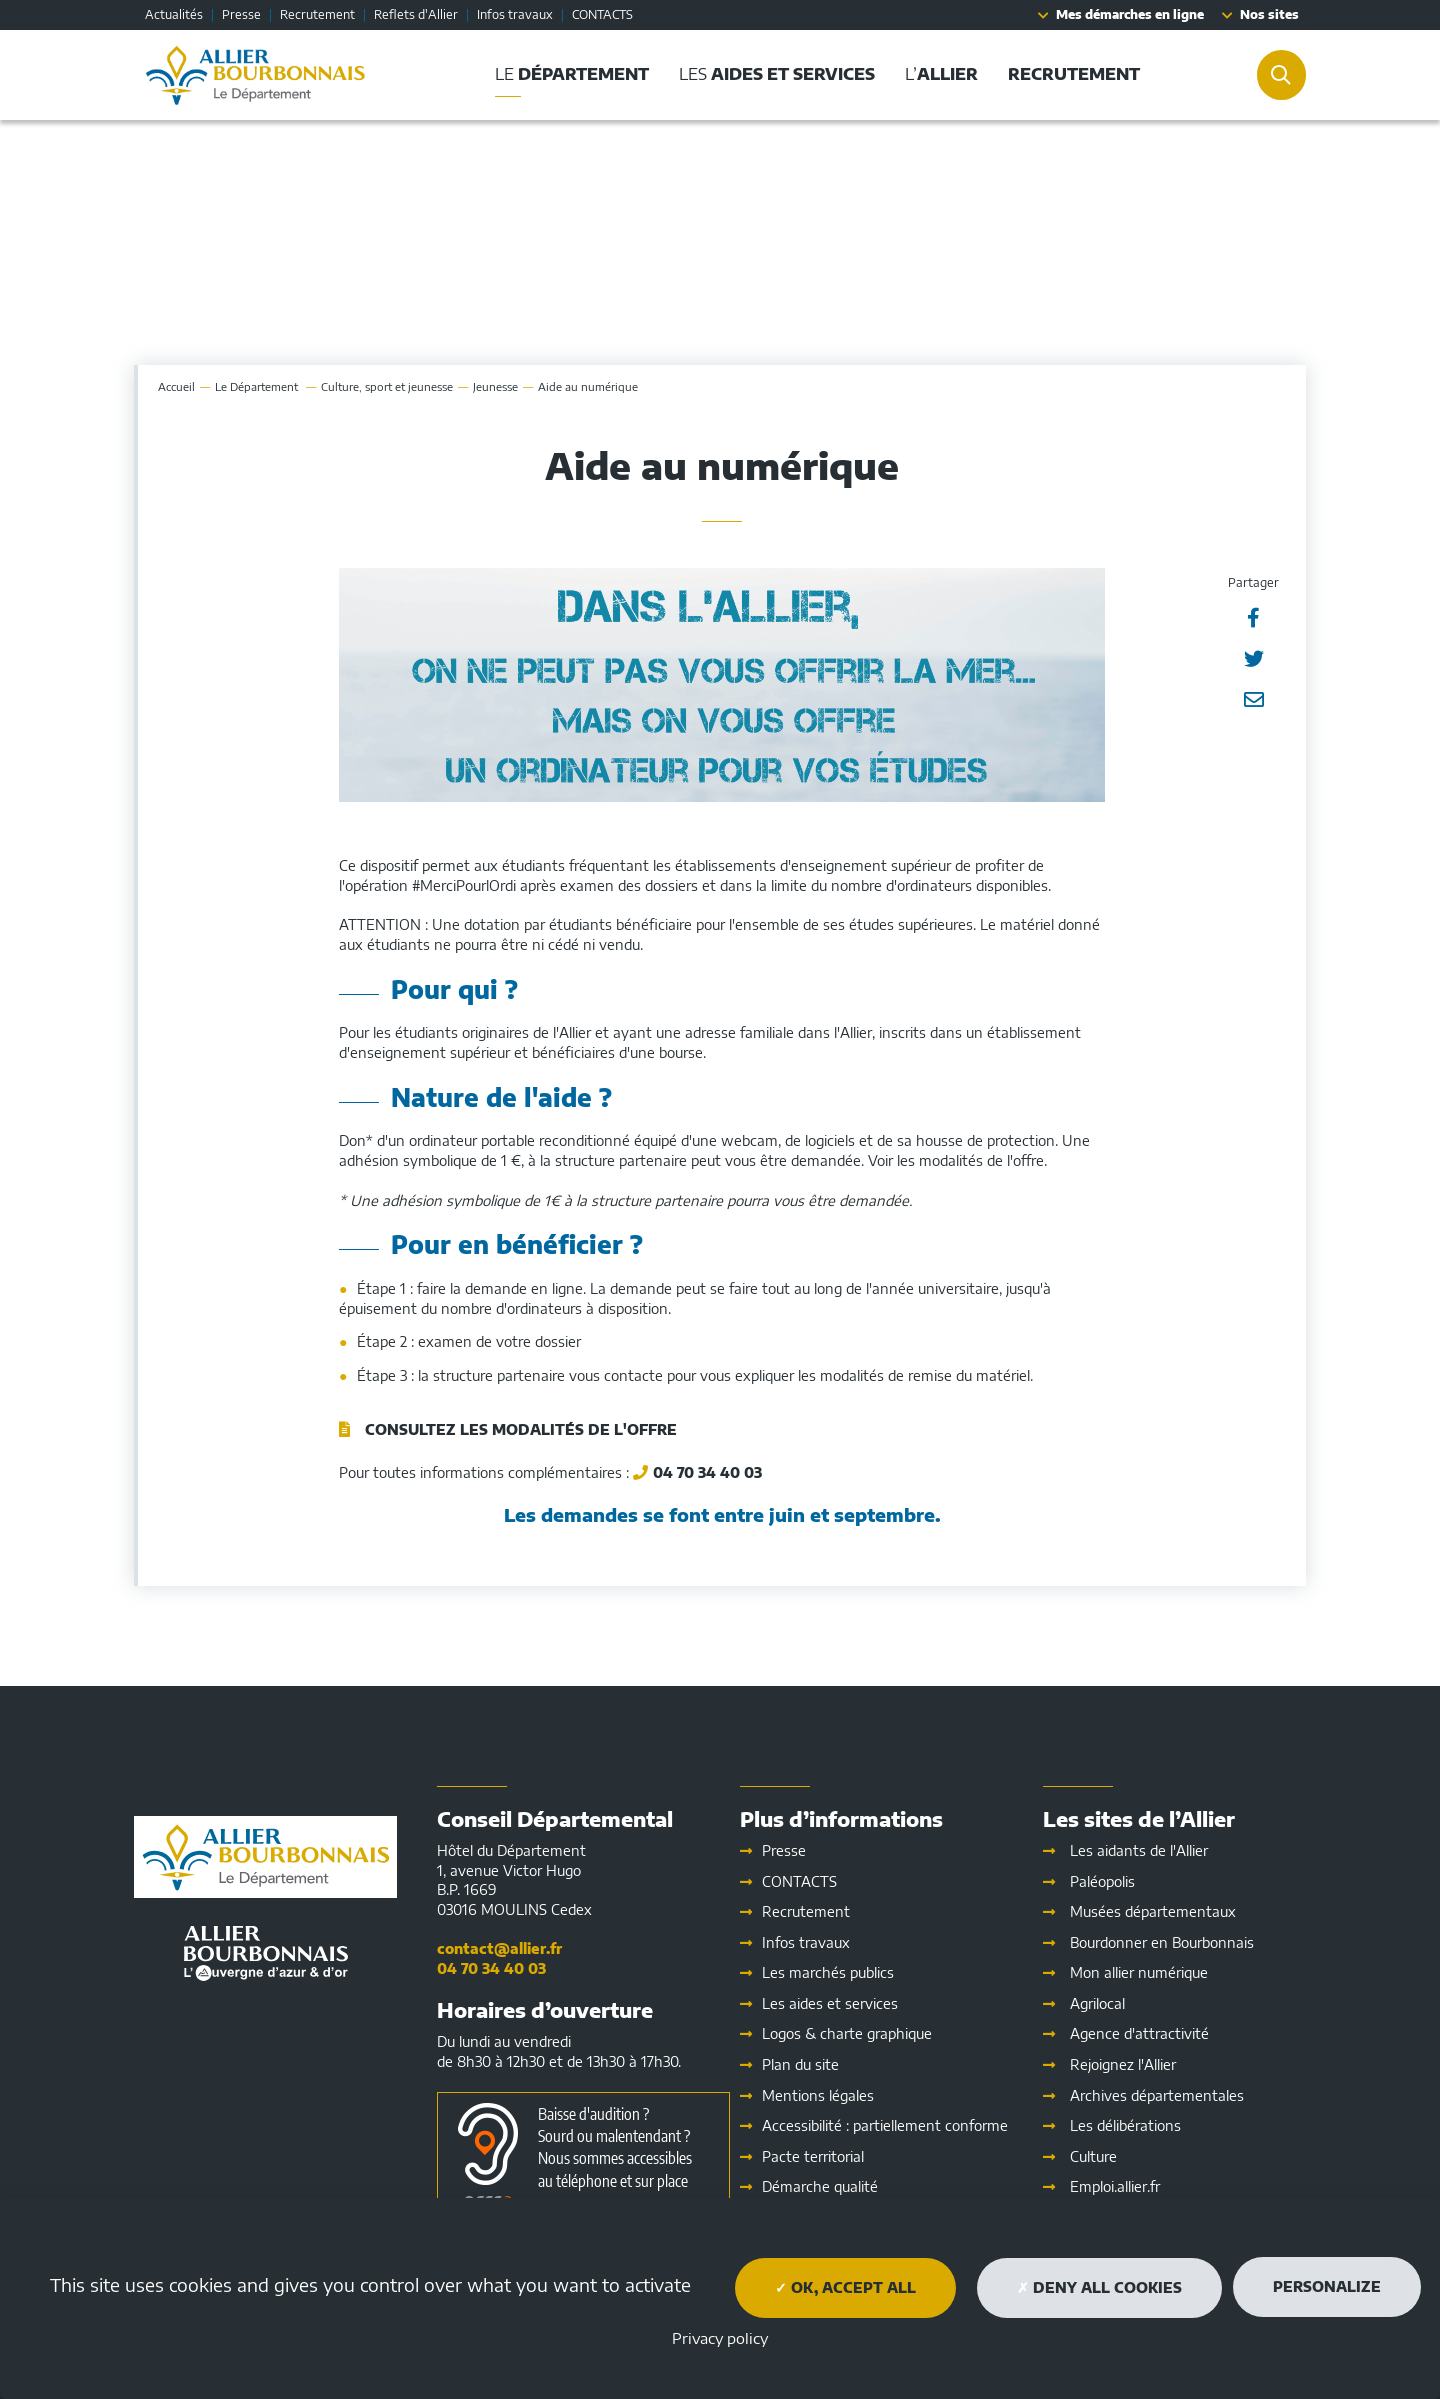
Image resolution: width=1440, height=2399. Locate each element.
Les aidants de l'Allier (1139, 1850)
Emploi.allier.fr (1115, 2186)
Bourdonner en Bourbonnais (1162, 1942)
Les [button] (777, 74)
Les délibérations (1125, 2125)
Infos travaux (515, 14)
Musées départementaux (1153, 1911)
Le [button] (572, 74)
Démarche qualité (820, 2186)
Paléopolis (1102, 1881)
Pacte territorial (813, 2156)
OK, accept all (845, 2287)
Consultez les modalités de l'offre (521, 1429)
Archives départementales (1157, 2095)
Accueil (176, 386)
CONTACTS (602, 14)
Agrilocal (1097, 2003)
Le (258, 386)
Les (830, 2003)
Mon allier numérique (1139, 1972)
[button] (1074, 74)
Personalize (1327, 2286)
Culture (1093, 2156)
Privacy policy (720, 2338)
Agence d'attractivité (1139, 2033)
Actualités (174, 14)
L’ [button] (941, 74)
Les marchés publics (828, 1972)
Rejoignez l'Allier (1123, 2064)
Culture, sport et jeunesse (387, 386)
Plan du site (800, 2064)
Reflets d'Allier (416, 14)
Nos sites (1269, 14)
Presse (241, 14)
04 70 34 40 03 (707, 1472)
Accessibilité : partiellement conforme (885, 2125)
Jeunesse (495, 386)
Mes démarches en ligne (1130, 14)
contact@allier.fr (499, 1948)
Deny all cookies (1099, 2287)
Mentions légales (818, 2095)
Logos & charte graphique (847, 2033)
